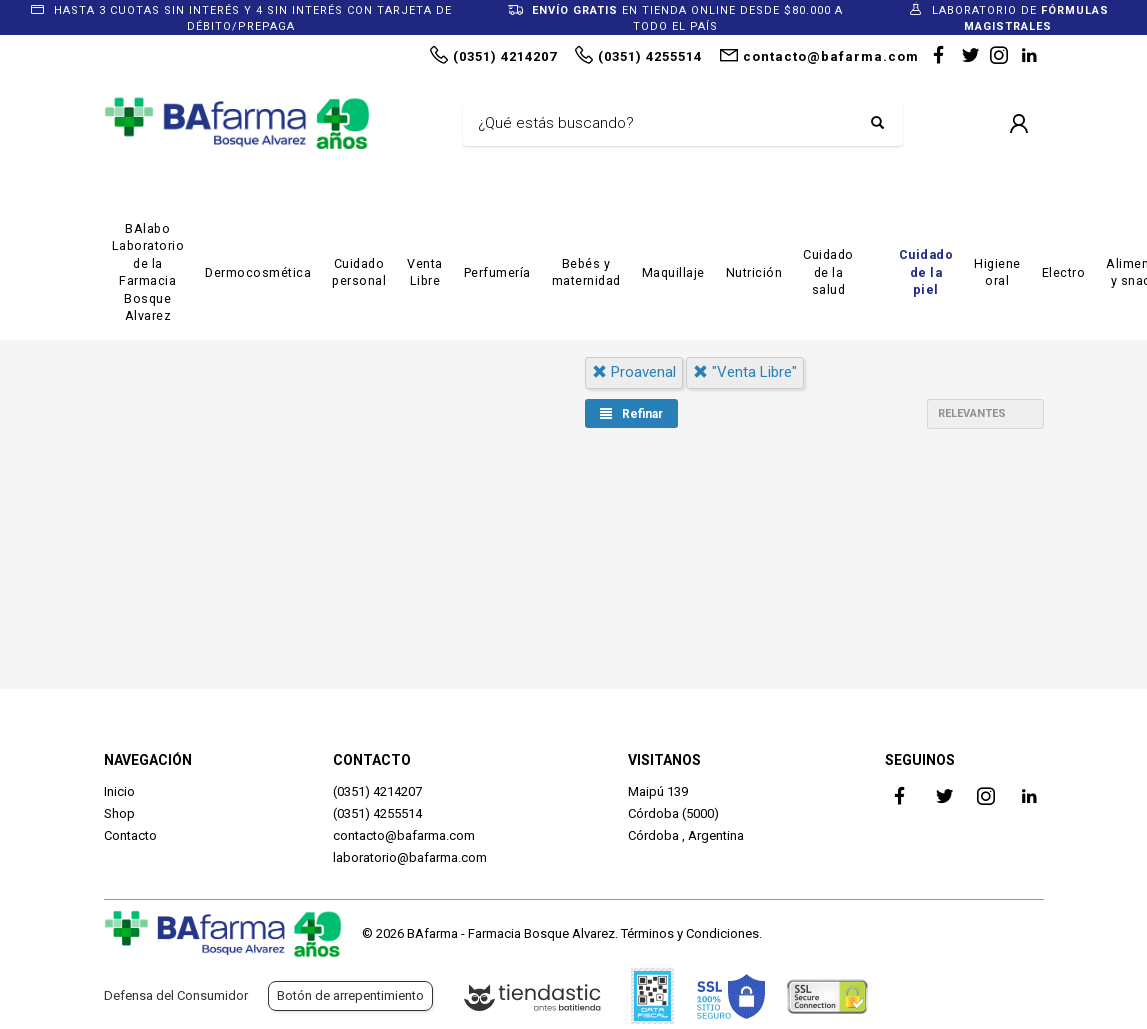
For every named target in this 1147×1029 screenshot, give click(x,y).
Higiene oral (997, 272)
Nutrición (754, 272)
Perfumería (497, 272)
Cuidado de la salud (828, 272)
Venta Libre (425, 272)
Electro (1064, 272)
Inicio (119, 791)
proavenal (634, 372)
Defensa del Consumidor (176, 995)
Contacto (130, 835)
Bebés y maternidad (586, 272)
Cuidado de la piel (926, 272)
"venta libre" (745, 372)
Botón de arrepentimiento (350, 995)
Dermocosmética (258, 272)
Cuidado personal (359, 272)
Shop (119, 813)
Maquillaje (673, 272)
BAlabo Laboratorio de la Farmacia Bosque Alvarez (148, 272)
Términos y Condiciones (690, 933)
